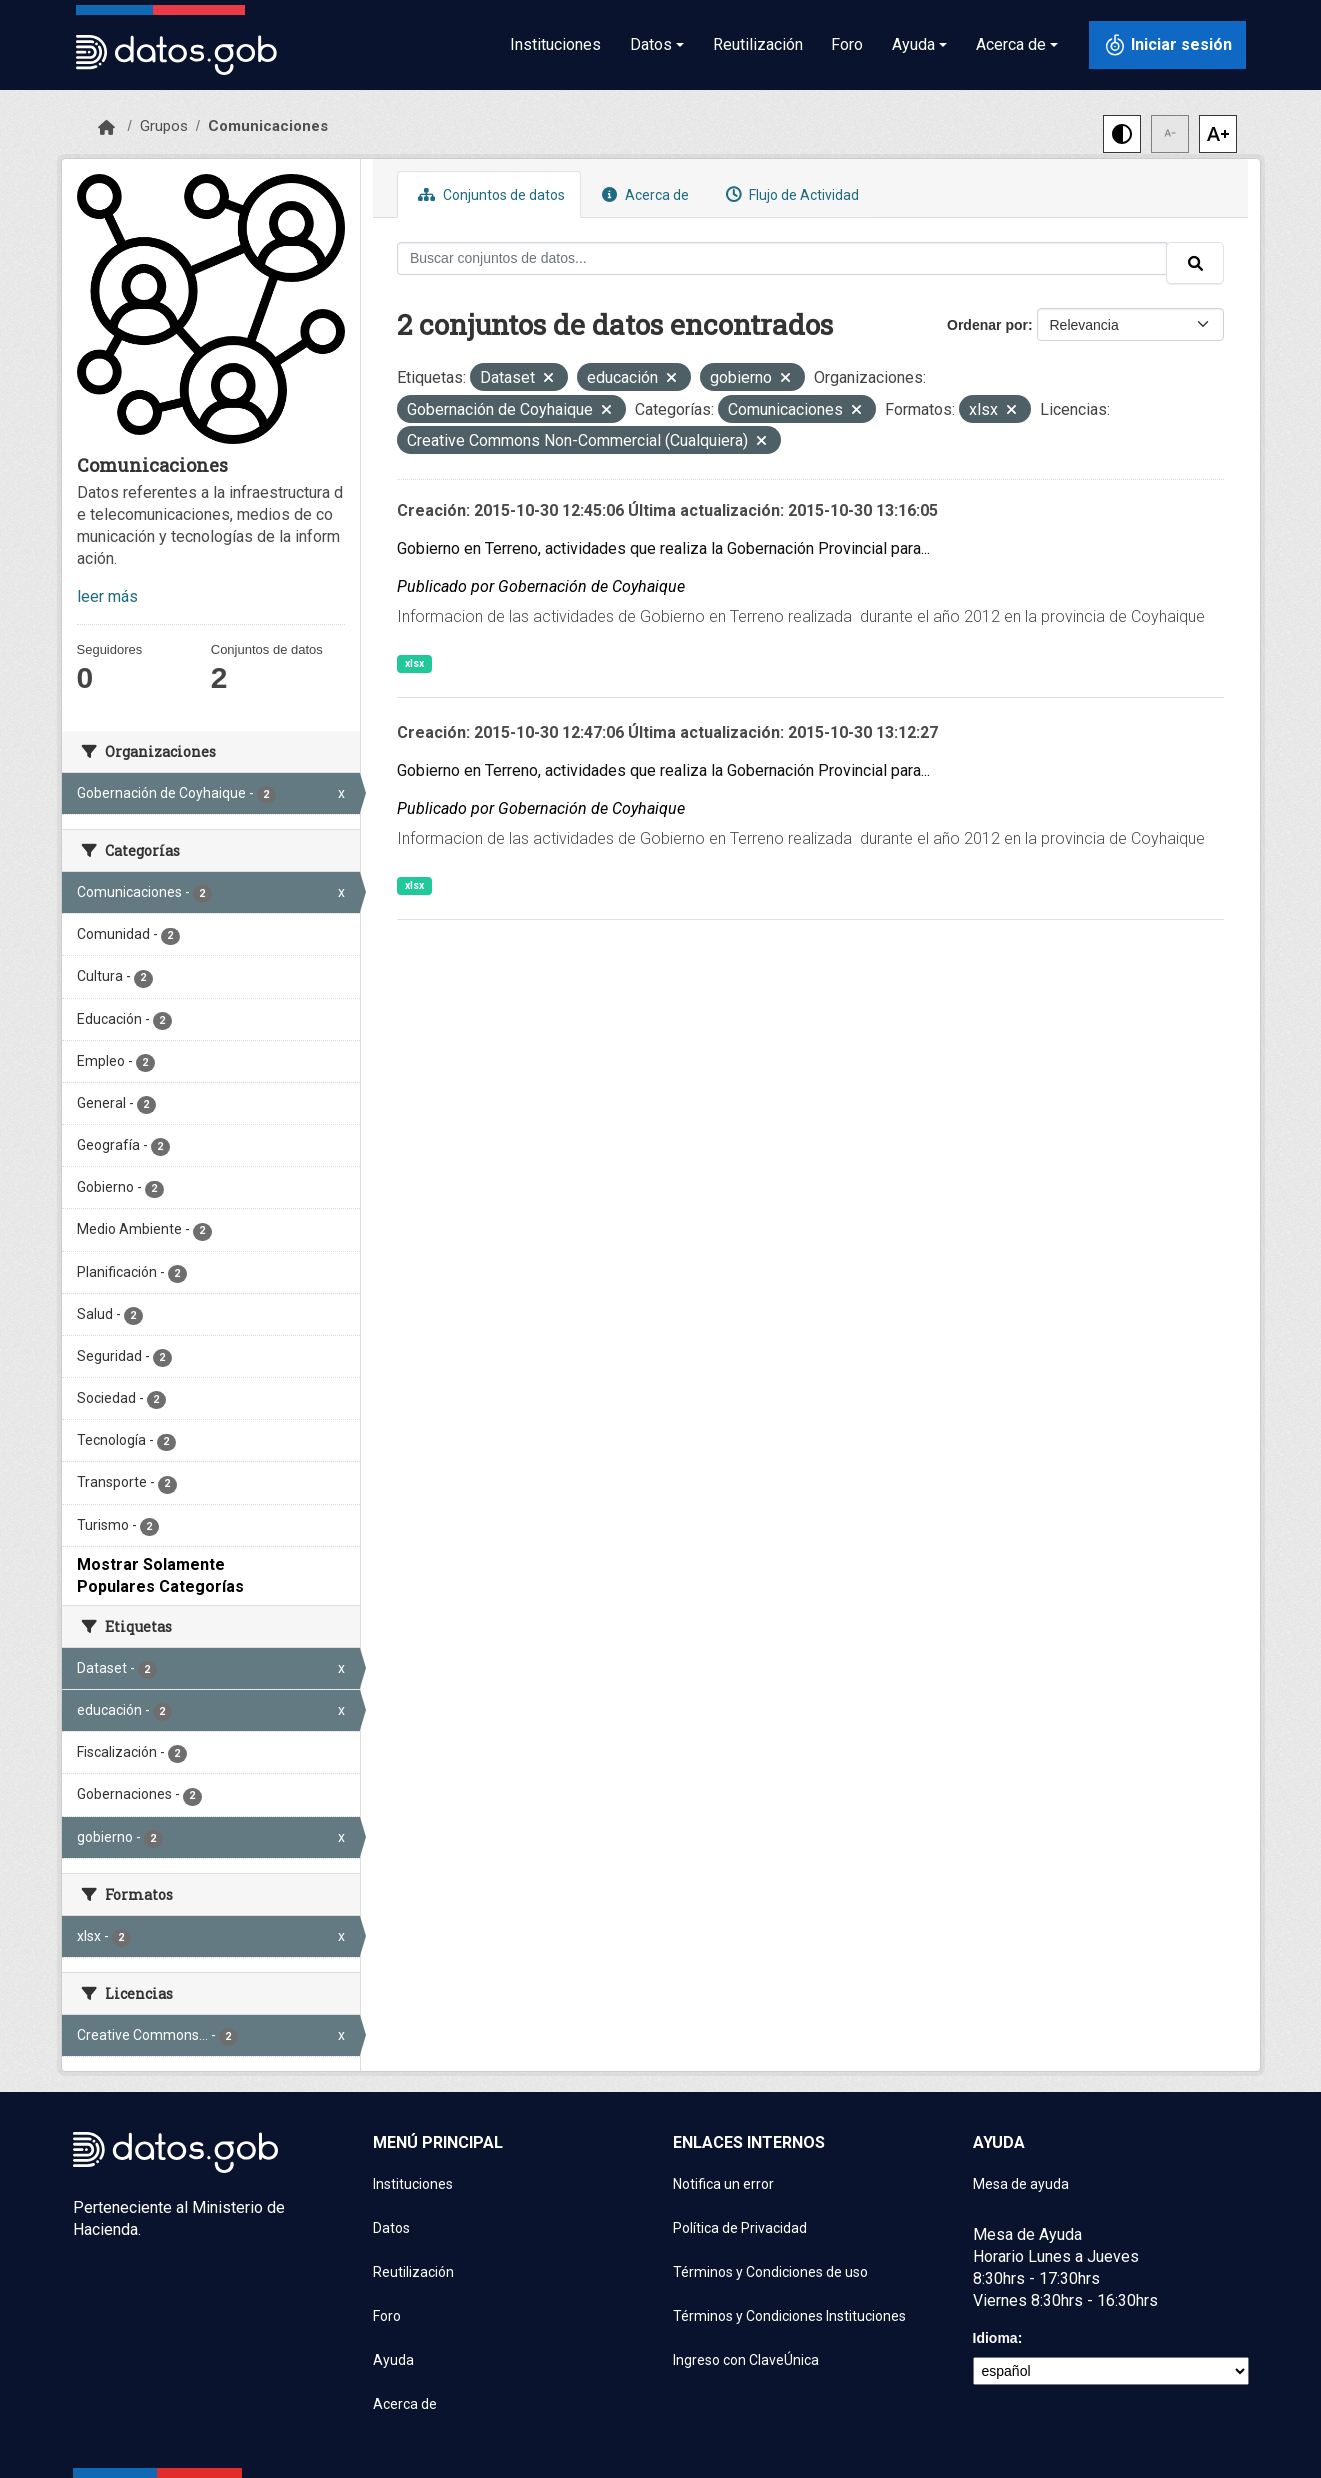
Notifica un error (723, 2184)
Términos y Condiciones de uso (770, 2272)
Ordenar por (987, 325)
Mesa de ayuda (1021, 2184)
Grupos (164, 126)
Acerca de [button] (1011, 44)
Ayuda (393, 2360)
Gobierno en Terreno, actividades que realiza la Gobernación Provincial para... (663, 548)
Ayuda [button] (913, 44)
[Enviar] (1195, 263)
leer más (107, 596)
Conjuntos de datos (489, 194)
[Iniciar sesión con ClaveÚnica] (1167, 45)
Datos (391, 2228)
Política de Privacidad (740, 2228)
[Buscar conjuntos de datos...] (782, 258)
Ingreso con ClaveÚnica (746, 2360)
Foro (847, 44)
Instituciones (555, 44)
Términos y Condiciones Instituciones (789, 2316)
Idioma (995, 2338)
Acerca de (643, 194)
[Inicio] (106, 128)
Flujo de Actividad (790, 194)
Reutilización (758, 44)
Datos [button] (651, 44)
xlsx (414, 663)
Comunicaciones (268, 126)
